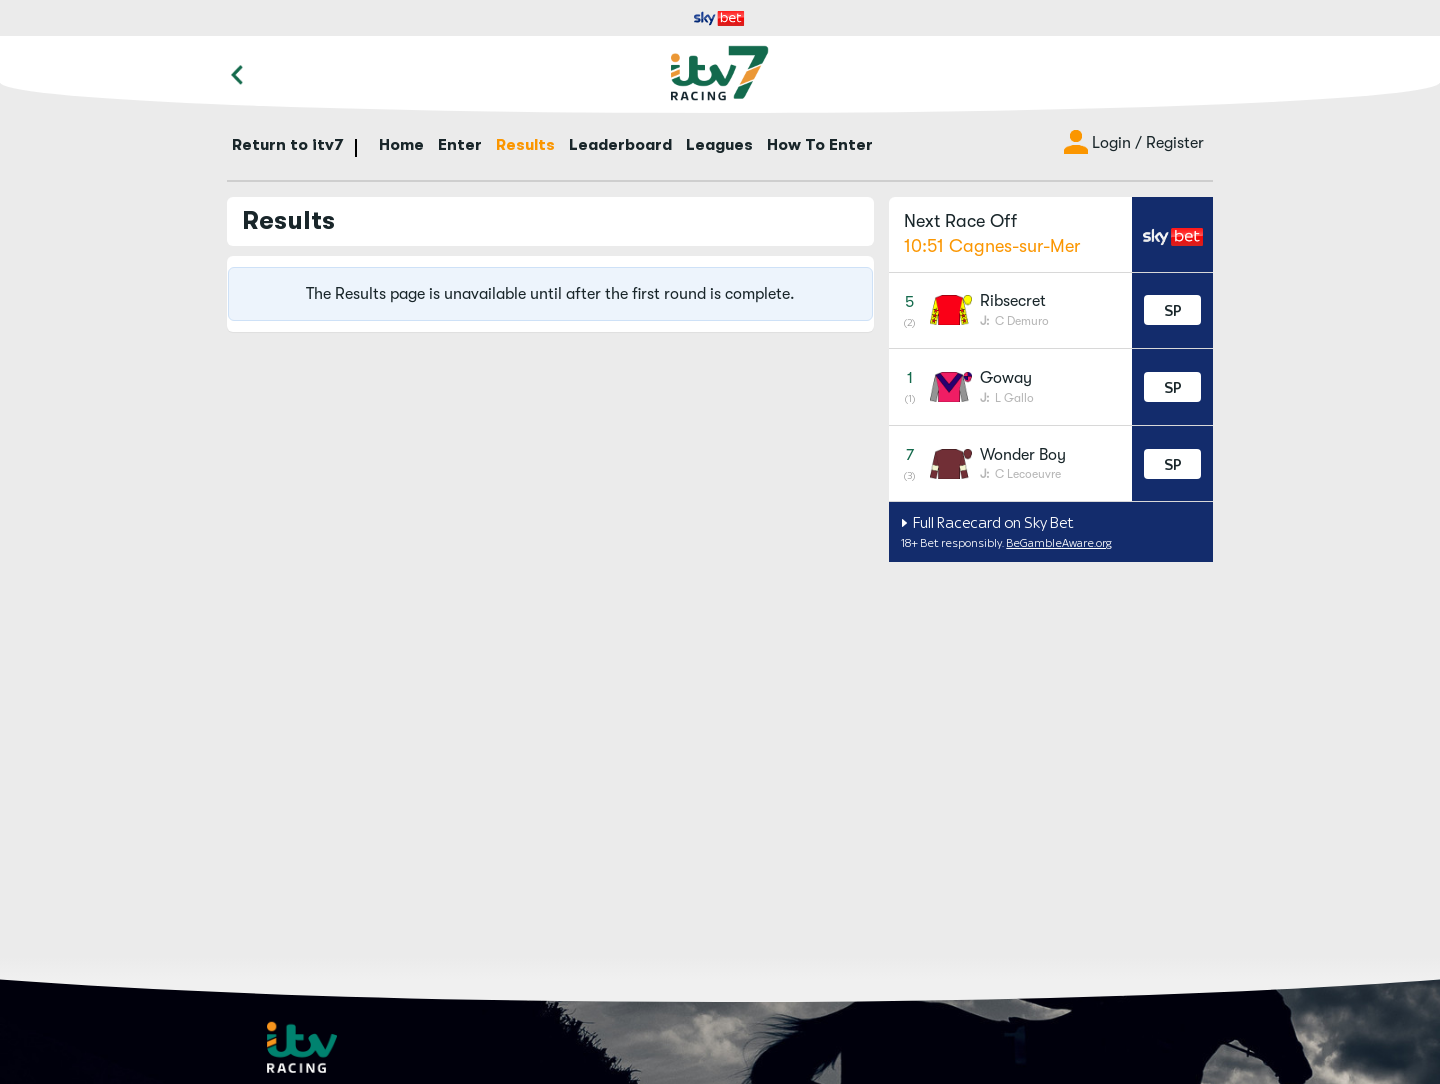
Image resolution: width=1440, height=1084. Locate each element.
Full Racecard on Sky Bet (992, 522)
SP (1173, 310)
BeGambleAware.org (1059, 543)
